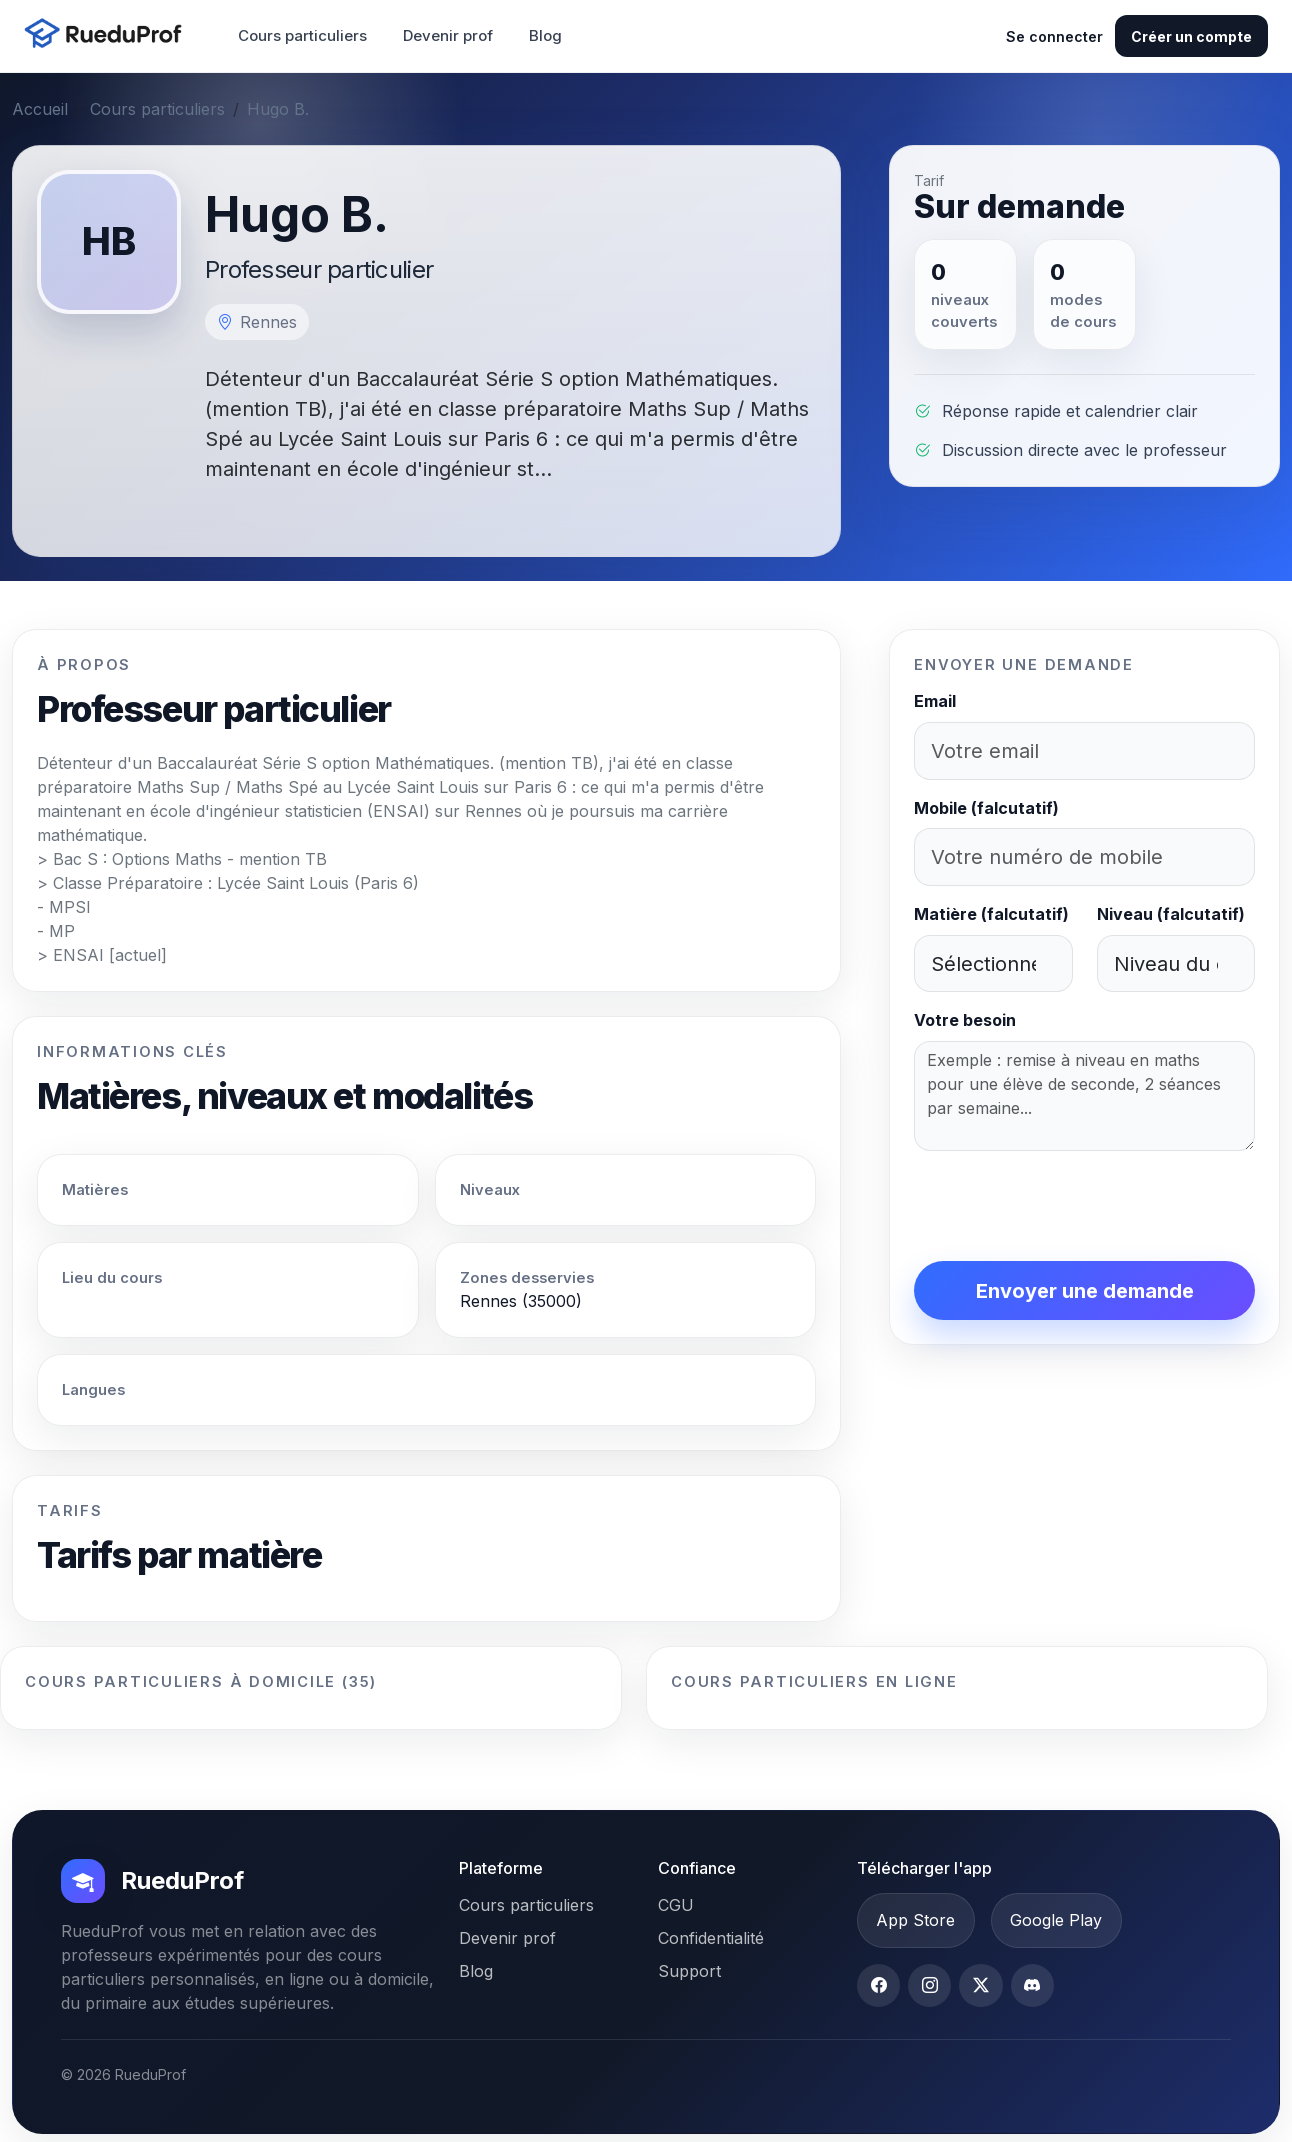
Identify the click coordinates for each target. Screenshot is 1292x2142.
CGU (676, 1905)
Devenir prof (448, 35)
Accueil (40, 109)
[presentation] (1066, 1206)
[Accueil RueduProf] (109, 35)
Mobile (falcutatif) (986, 808)
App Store (915, 1920)
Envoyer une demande (1085, 1291)
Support (689, 1971)
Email (935, 701)
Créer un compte (1191, 36)
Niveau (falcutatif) (1171, 914)
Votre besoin (965, 1020)
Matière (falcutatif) (991, 914)
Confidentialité (711, 1938)
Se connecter (1054, 36)
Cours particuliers (302, 35)
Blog (545, 35)
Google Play (1056, 1920)
